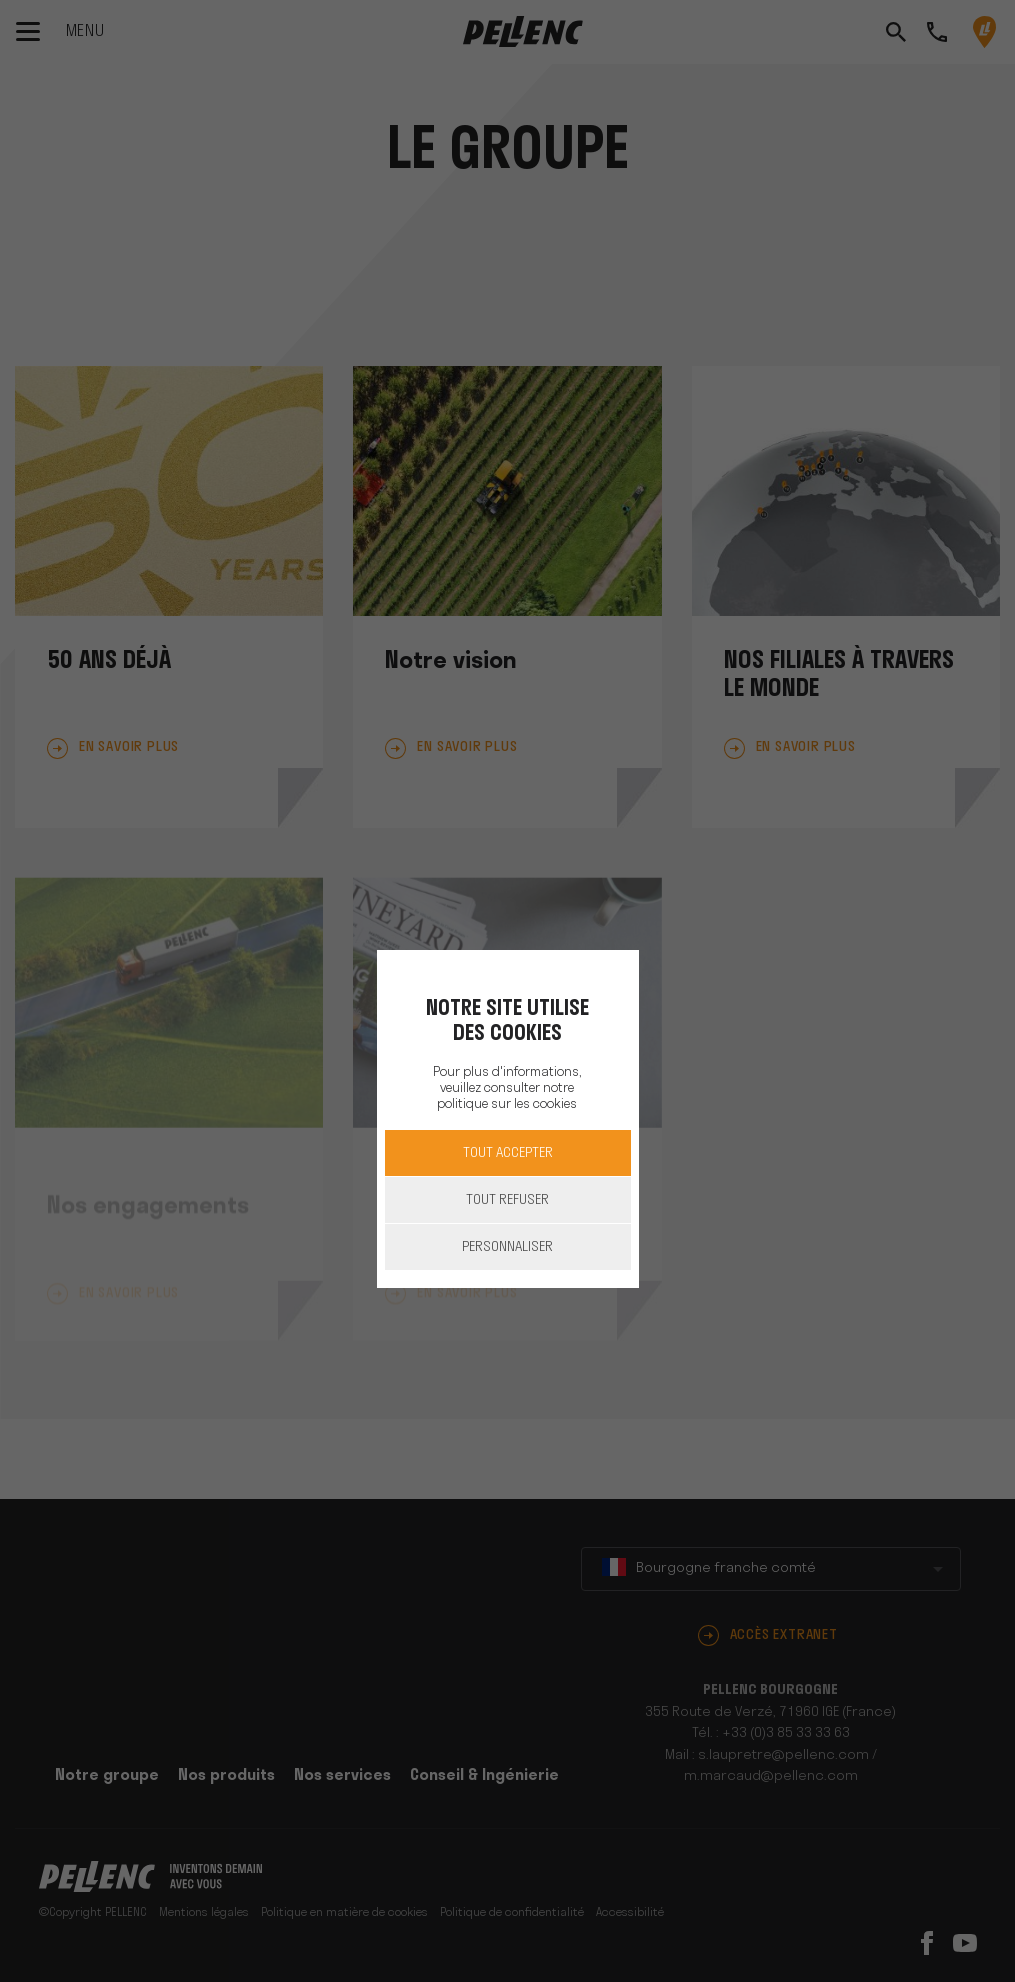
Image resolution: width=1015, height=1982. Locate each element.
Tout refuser (507, 1200)
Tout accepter (508, 1153)
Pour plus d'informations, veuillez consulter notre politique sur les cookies (507, 1088)
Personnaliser (507, 1247)
